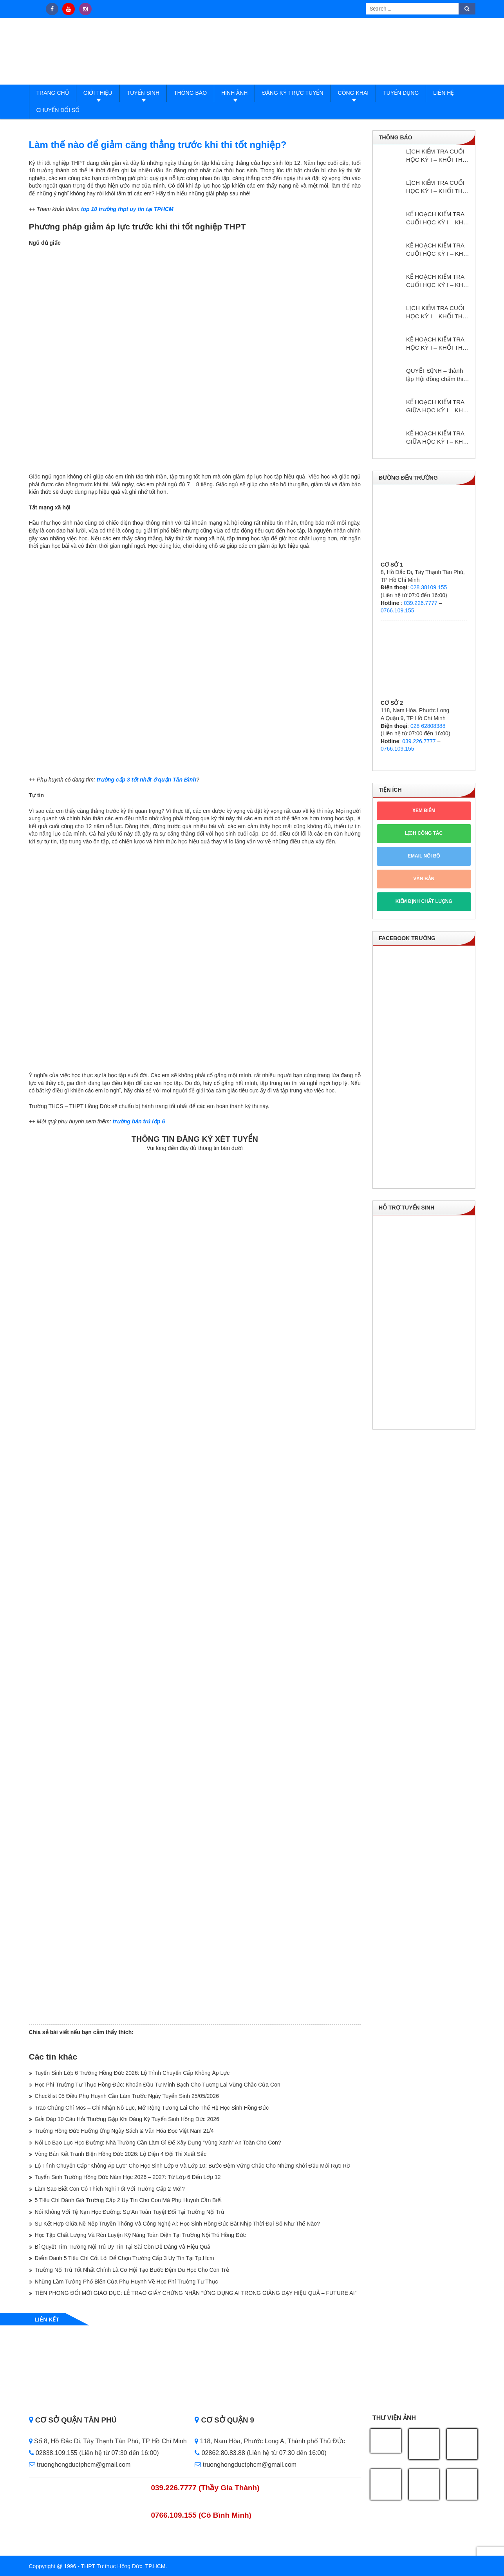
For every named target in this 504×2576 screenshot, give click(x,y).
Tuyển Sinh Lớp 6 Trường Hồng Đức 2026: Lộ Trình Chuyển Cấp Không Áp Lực (132, 2073)
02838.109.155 (54, 2453)
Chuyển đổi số (58, 110)
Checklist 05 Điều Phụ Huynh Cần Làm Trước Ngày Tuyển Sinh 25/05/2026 (127, 2096)
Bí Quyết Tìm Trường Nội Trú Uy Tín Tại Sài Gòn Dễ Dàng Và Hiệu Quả (122, 2247)
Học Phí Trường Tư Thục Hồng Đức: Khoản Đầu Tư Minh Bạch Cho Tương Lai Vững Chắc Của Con (157, 2084)
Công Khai (353, 93)
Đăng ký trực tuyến (292, 93)
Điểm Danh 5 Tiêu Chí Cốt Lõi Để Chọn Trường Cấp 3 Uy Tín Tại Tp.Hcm (124, 2258)
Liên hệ (443, 93)
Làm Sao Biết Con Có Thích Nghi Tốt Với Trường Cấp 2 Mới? (110, 2189)
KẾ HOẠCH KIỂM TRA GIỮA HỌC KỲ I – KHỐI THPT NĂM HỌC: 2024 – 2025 (437, 406)
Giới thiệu (97, 93)
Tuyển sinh (143, 93)
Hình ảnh (234, 93)
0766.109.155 (397, 610)
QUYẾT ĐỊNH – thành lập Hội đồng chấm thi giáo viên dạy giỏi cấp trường (434, 375)
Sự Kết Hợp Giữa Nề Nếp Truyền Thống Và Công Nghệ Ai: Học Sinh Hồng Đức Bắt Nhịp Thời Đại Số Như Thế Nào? (177, 2223)
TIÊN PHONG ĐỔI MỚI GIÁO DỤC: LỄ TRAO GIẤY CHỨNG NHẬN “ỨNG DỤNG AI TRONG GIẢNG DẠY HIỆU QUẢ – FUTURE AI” (196, 2293)
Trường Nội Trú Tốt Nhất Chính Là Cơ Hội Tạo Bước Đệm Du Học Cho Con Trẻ (132, 2270)
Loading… (195, 1587)
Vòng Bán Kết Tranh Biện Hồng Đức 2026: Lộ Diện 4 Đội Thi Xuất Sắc (121, 2154)
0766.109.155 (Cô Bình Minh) (201, 2515)
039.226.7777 (420, 603)
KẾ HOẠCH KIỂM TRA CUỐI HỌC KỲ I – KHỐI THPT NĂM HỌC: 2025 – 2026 (438, 218)
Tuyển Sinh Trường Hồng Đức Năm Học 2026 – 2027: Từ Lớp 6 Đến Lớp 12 (128, 2177)
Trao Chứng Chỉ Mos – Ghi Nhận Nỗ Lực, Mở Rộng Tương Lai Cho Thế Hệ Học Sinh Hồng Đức (152, 2108)
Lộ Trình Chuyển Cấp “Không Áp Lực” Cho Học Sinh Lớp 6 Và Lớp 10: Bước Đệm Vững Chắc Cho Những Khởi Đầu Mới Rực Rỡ (192, 2166)
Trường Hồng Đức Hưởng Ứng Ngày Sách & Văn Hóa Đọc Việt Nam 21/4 (124, 2131)
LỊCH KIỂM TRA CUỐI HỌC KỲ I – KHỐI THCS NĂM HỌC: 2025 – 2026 (438, 187)
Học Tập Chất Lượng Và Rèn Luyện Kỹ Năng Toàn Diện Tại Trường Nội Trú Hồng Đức (140, 2235)
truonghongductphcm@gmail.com (80, 2464)
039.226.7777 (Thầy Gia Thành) (205, 2488)
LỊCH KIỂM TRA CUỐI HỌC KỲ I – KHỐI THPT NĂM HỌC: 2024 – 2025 (438, 312)
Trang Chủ (52, 93)
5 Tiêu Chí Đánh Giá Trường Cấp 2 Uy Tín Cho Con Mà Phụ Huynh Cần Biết (128, 2200)
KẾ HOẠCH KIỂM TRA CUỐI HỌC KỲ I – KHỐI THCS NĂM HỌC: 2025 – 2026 (438, 250)
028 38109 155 (428, 587)
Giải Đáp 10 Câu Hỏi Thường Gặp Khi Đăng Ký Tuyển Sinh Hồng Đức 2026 (127, 2119)
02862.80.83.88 (220, 2453)
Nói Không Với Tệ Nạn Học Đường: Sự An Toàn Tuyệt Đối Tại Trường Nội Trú (129, 2212)
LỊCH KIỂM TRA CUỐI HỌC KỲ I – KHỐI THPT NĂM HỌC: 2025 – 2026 (438, 156)
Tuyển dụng (401, 93)
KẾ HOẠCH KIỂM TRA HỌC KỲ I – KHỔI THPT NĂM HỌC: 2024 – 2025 (438, 344)
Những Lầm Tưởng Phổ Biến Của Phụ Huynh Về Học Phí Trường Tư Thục (126, 2281)
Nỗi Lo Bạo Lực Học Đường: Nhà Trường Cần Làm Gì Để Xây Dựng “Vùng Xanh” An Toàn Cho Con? (158, 2142)
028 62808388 (428, 726)
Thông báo (190, 93)
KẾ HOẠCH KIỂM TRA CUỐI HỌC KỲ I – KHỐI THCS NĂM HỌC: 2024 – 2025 (438, 281)
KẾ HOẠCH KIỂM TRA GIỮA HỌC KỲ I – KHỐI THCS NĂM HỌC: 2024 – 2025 (437, 438)
